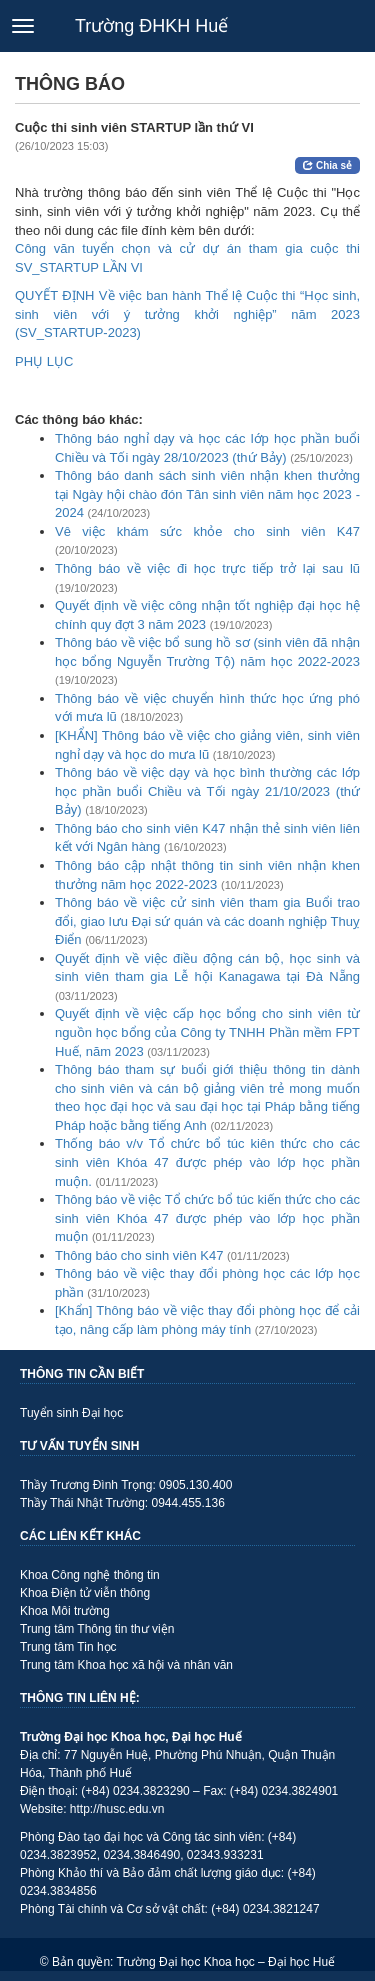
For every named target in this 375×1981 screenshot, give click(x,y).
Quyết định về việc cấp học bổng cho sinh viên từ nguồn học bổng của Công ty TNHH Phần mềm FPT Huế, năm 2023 (207, 1032)
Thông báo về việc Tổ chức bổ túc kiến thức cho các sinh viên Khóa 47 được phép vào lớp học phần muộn (207, 1218)
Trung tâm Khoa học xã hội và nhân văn (126, 1665)
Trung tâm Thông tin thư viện (97, 1629)
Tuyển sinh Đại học (71, 1413)
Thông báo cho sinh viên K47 (139, 1255)
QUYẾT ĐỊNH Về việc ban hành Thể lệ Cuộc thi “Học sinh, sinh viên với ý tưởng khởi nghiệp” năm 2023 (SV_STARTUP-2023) (187, 314)
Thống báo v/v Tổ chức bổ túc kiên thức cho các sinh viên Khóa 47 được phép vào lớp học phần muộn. (207, 1162)
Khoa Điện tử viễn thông (85, 1593)
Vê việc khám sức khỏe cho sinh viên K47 (207, 531)
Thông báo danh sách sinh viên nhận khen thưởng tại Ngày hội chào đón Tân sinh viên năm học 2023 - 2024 (207, 494)
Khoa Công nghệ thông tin (90, 1575)
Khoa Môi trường (65, 1611)
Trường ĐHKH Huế (151, 26)
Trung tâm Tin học (68, 1647)
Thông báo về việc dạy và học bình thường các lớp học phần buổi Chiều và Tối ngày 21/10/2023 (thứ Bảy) (207, 791)
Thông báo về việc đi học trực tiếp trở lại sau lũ (207, 568)
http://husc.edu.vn (117, 1809)
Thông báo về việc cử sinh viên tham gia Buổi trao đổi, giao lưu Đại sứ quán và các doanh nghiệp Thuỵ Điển (207, 921)
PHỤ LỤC (44, 361)
